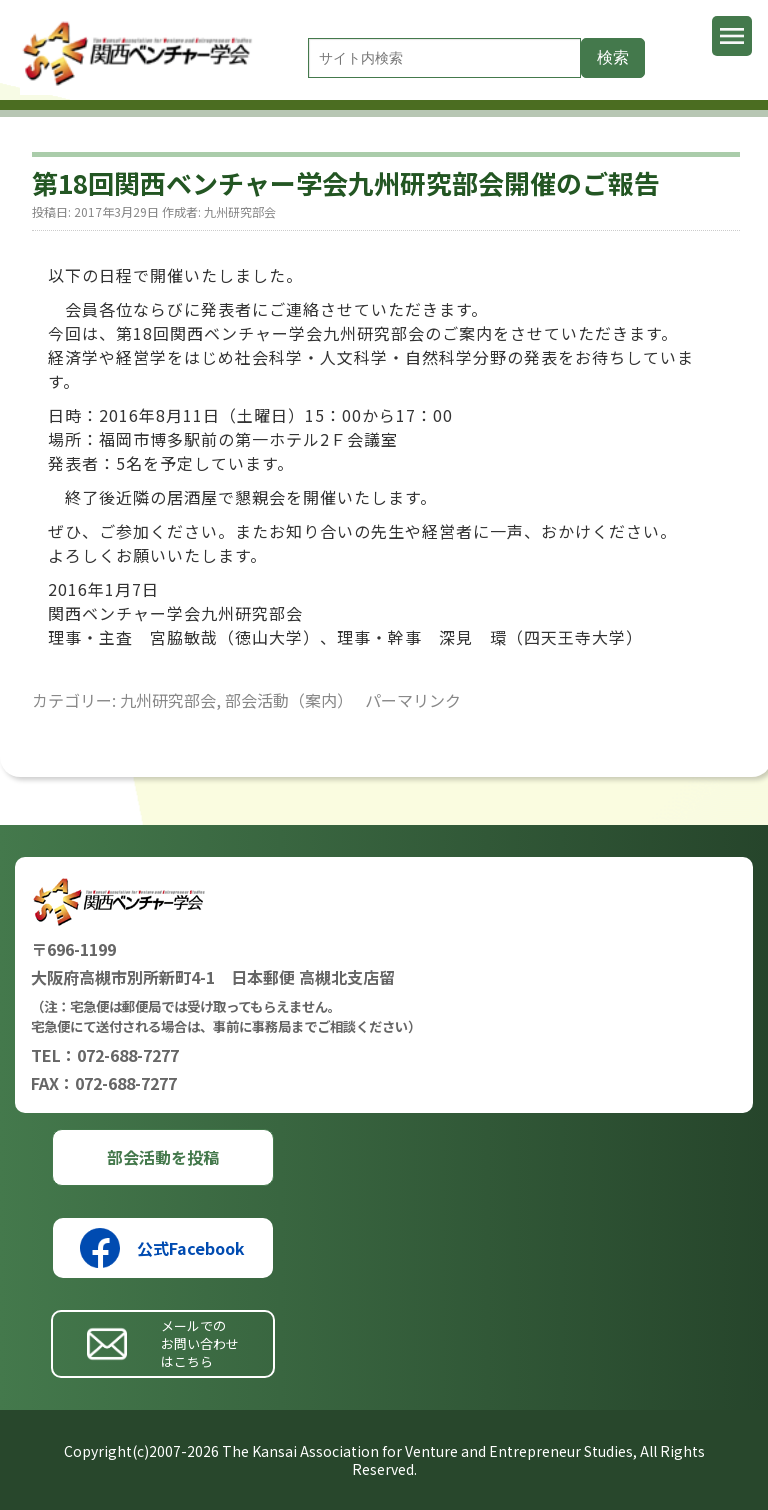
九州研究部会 (240, 211)
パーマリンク (413, 700)
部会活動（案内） (289, 700)
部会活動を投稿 (163, 1157)
